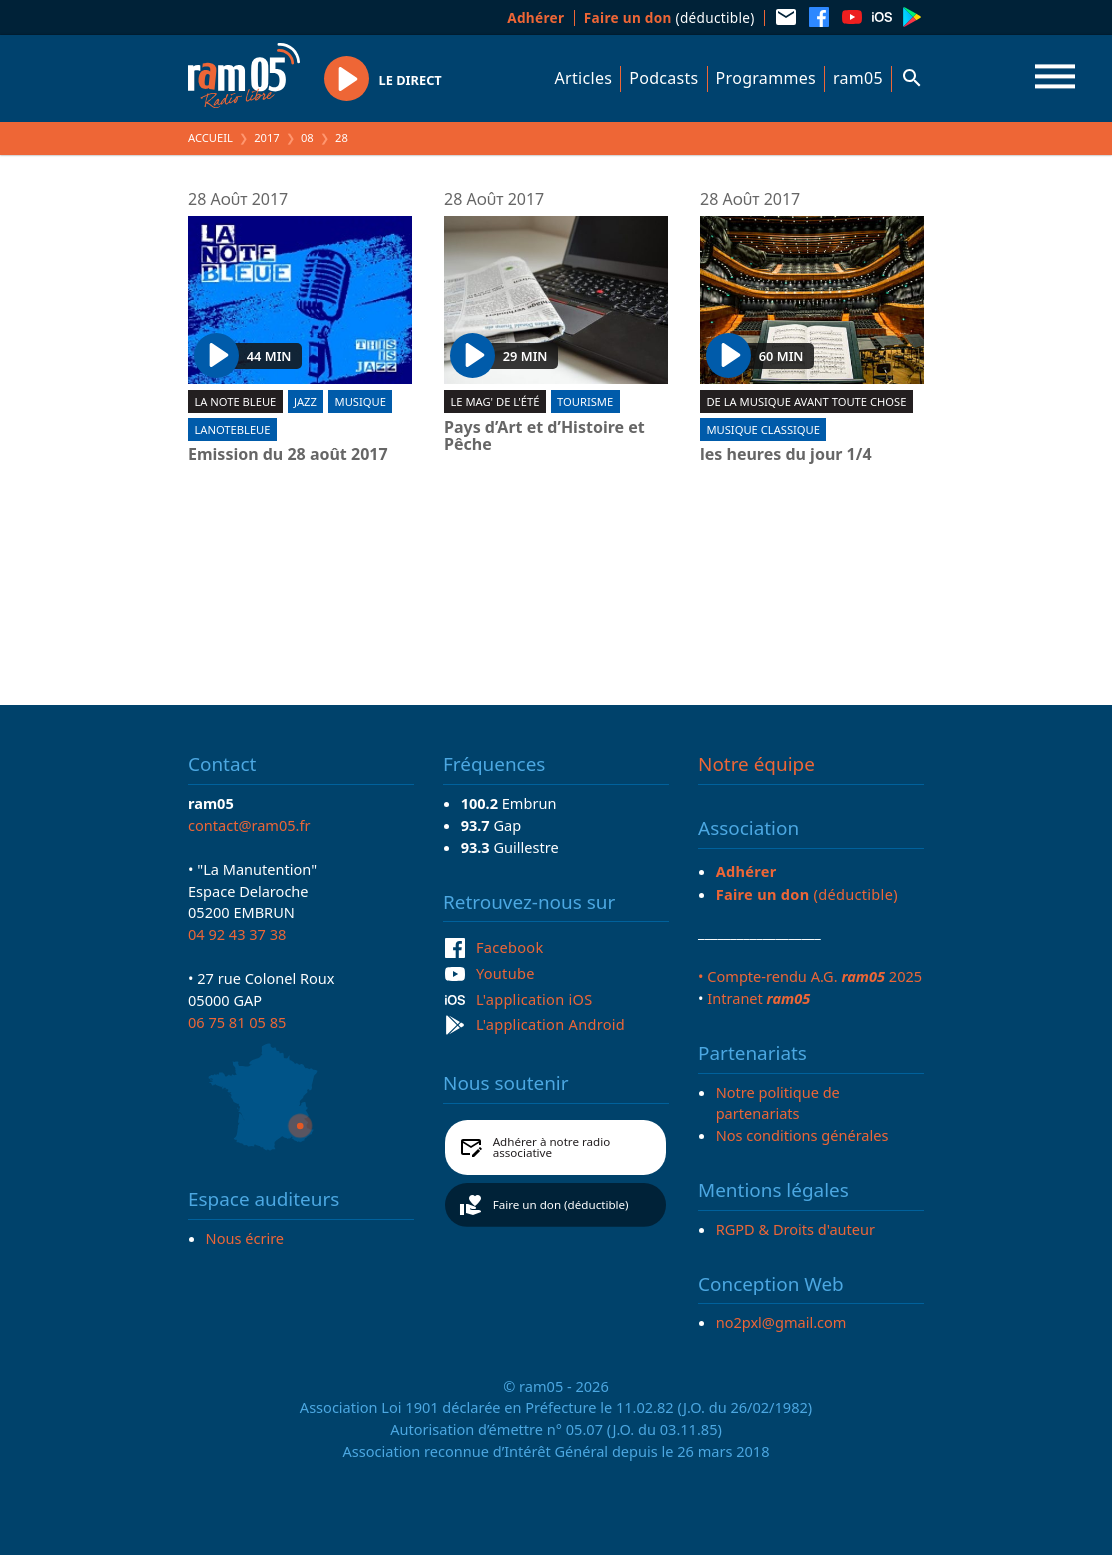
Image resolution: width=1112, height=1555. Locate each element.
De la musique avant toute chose (806, 401)
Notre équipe (756, 764)
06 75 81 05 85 (237, 1022)
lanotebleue (232, 429)
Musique (360, 401)
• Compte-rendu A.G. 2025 (810, 976)
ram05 (858, 78)
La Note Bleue (235, 401)
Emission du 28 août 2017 (288, 455)
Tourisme (585, 401)
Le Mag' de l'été (494, 401)
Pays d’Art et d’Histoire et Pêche (544, 436)
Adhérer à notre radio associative (552, 1147)
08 (307, 137)
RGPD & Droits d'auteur (795, 1229)
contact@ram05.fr (249, 825)
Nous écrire (245, 1238)
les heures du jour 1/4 (786, 455)
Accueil (210, 137)
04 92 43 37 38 (237, 934)
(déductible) (669, 17)
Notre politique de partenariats (778, 1103)
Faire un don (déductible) (561, 1204)
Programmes (766, 78)
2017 (267, 137)
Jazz (305, 401)
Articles (584, 78)
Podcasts (663, 78)
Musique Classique (763, 429)
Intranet (758, 998)
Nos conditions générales (802, 1135)
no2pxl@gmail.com (781, 1322)
